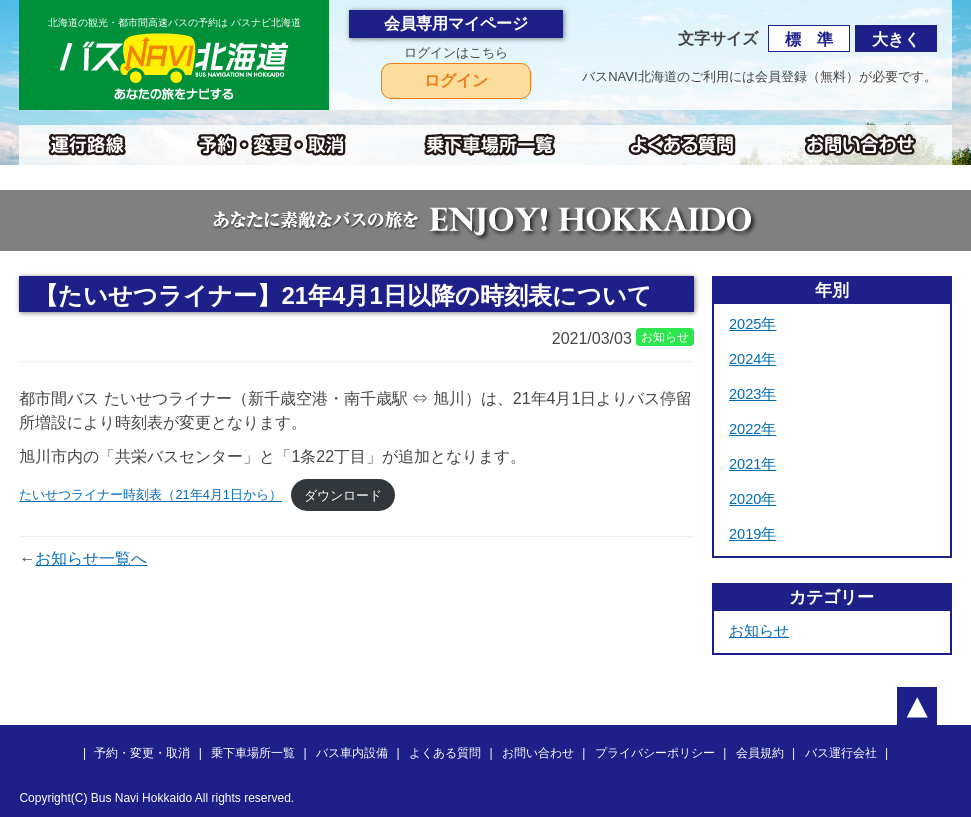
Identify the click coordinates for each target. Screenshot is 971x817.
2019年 (752, 534)
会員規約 (760, 753)
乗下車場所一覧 (253, 753)
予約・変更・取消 (142, 753)
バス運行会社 (841, 753)
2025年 (752, 324)
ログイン (456, 80)
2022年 (752, 429)
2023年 (752, 394)
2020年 (752, 499)
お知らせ (759, 631)
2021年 (752, 464)
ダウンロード (343, 495)
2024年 (752, 359)
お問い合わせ (538, 753)
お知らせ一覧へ (91, 558)
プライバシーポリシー (655, 753)
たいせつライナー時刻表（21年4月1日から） (150, 495)
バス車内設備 (352, 753)
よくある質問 (445, 753)
